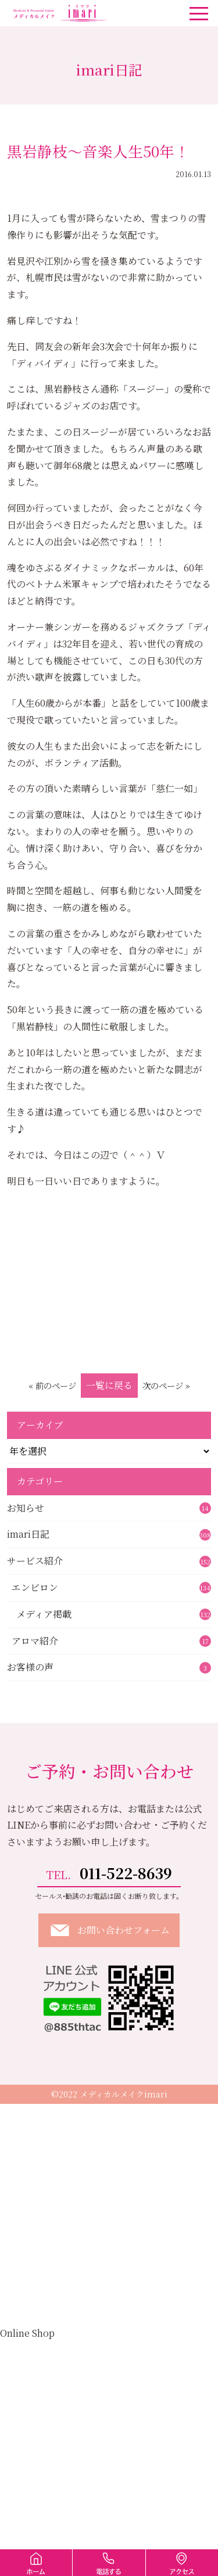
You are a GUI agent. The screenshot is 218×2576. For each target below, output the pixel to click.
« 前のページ (52, 1385)
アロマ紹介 (111, 1640)
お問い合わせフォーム (109, 1930)
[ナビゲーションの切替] (199, 13)
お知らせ (109, 1507)
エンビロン (111, 1587)
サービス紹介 (109, 1560)
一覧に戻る (109, 1385)
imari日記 (109, 1534)
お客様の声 (109, 1667)
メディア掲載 (113, 1614)
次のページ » (166, 1385)
